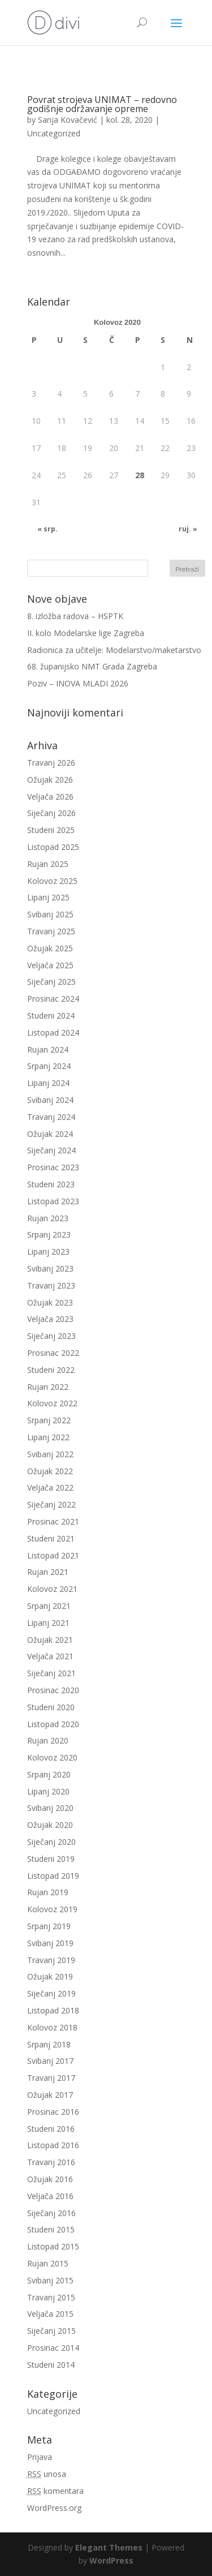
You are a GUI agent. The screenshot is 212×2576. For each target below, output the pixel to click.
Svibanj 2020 (50, 1807)
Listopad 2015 (53, 2246)
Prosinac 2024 (53, 998)
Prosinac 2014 (53, 2347)
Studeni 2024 (51, 1015)
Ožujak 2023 (50, 1302)
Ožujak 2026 (50, 779)
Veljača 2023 (50, 1318)
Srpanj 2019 (49, 1926)
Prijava (39, 2457)
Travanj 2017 (51, 2077)
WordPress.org (54, 2507)
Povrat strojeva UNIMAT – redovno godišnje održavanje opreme (102, 104)
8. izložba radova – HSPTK (75, 616)
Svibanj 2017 (50, 2060)
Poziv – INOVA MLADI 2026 (77, 683)
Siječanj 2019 (51, 1993)
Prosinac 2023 (53, 1167)
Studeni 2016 (51, 2128)
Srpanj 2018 (49, 2044)
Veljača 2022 (50, 1487)
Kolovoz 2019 (52, 1909)
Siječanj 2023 (51, 1335)
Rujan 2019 (47, 1892)
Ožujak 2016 (50, 2179)
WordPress (111, 2560)
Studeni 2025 (51, 830)
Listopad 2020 (53, 1724)
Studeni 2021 (51, 1538)
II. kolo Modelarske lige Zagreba (85, 633)
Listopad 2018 (53, 2010)
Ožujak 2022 (50, 1471)
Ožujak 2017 (50, 2094)
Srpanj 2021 (49, 1605)
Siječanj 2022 (51, 1504)
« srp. (47, 529)
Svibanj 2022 (50, 1454)
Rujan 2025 (47, 863)
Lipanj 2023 (48, 1251)
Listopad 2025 (53, 847)
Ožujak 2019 (50, 1976)
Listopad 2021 (53, 1555)
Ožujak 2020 (50, 1824)
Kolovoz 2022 (52, 1403)
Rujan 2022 (47, 1386)
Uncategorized (53, 133)
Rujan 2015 (47, 2263)
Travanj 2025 (51, 931)
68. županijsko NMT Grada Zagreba (92, 666)
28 (139, 475)
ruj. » (188, 529)
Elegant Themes (108, 2547)
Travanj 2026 (51, 762)
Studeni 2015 (51, 2229)
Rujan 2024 (47, 1049)
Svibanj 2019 (50, 1943)
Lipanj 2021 (48, 1622)
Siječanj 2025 (51, 981)
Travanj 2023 (51, 1285)
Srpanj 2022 (49, 1420)
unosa (46, 2473)
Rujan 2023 (47, 1218)
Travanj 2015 (51, 2297)
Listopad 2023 (53, 1201)
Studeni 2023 (51, 1184)
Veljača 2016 (50, 2196)
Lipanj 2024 (48, 1082)
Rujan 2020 (47, 1740)
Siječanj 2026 (51, 813)
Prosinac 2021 (53, 1521)
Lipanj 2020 (48, 1791)
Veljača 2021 (50, 1656)
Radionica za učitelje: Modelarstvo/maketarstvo (114, 650)
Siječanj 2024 (51, 1150)
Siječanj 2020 (51, 1841)
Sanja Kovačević (67, 119)
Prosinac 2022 (53, 1352)
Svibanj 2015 (50, 2280)
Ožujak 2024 (50, 1133)
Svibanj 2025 (50, 914)
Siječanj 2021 (51, 1673)
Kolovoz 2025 (52, 880)
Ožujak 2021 (50, 1639)
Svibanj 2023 (50, 1268)
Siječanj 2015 (51, 2330)
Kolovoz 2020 (52, 1757)
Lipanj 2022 (48, 1437)
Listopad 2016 (53, 2145)
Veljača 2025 (50, 965)
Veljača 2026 (50, 796)
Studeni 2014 (51, 2364)
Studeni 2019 (51, 1858)
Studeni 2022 (51, 1369)
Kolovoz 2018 (52, 2027)
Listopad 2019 (53, 1875)
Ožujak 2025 (50, 948)
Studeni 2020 (51, 1707)
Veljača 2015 (50, 2313)
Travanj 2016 (51, 2162)
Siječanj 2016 (51, 2213)
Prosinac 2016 (53, 2111)
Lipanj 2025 (48, 897)
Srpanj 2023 (49, 1234)
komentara (55, 2490)
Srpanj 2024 (49, 1066)
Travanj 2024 (51, 1116)
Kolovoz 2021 (52, 1588)
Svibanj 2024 (50, 1099)
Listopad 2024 (53, 1032)
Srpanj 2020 (49, 1774)
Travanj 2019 (51, 1960)
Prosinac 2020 (53, 1690)
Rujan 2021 (47, 1571)
